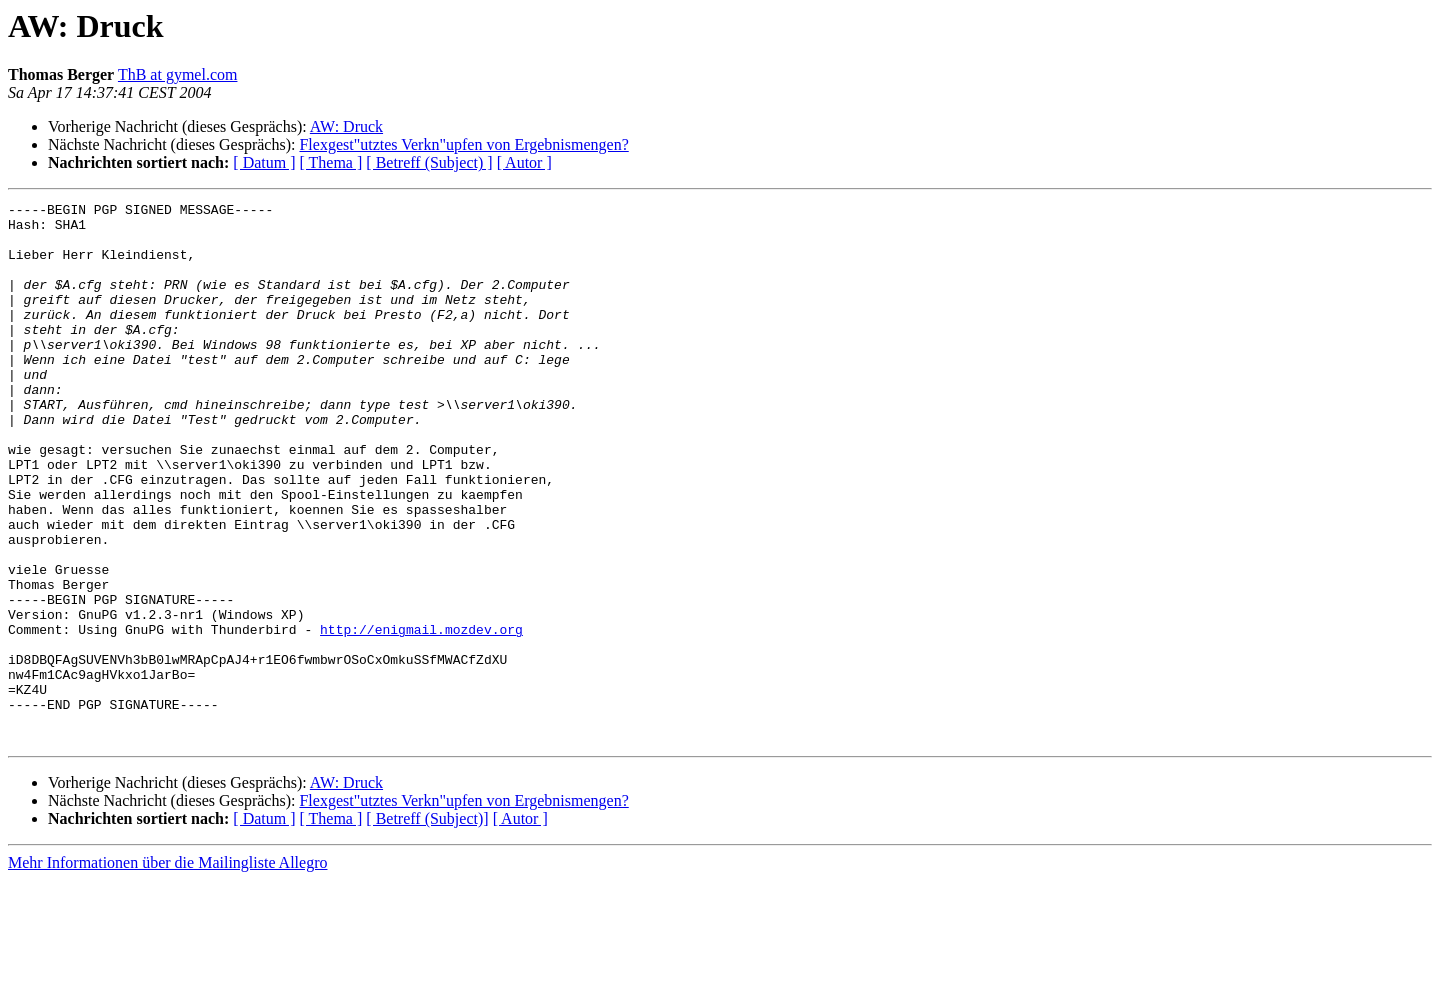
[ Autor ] (524, 162)
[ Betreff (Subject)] (427, 926)
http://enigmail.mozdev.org (421, 716)
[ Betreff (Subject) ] (429, 162)
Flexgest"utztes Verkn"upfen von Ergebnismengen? (463, 144)
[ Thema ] (331, 162)
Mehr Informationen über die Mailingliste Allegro (167, 970)
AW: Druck (346, 126)
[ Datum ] (264, 162)
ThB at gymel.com (178, 74)
